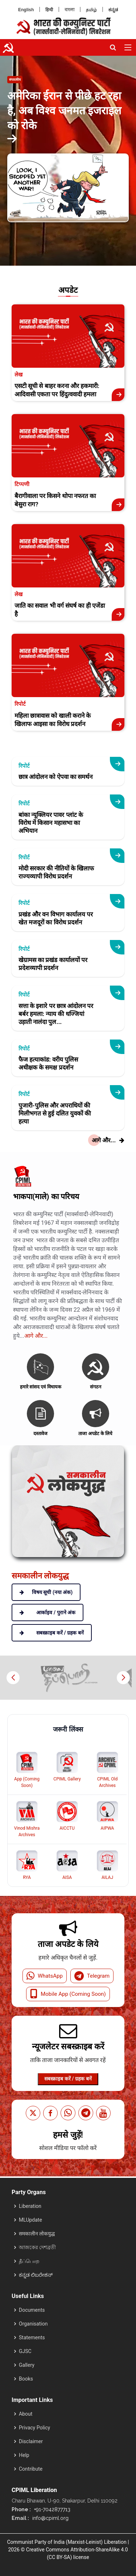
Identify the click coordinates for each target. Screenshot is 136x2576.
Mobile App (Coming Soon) (68, 1994)
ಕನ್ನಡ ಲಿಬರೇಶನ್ (36, 2274)
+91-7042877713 (51, 2509)
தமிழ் (91, 9)
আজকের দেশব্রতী (37, 2247)
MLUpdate (30, 2219)
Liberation (30, 2206)
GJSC (25, 2351)
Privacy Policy (34, 2427)
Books (26, 2378)
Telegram (92, 1976)
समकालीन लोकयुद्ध (37, 2233)
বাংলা (69, 9)
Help (24, 2455)
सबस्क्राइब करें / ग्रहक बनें (67, 2079)
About (25, 2413)
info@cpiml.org (50, 2518)
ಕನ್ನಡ (113, 9)
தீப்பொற (29, 2261)
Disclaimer (31, 2441)
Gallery (26, 2365)
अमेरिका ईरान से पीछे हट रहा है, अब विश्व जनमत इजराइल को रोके (64, 110)
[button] (123, 1678)
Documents (32, 2310)
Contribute (30, 2468)
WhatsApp (44, 1976)
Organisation (33, 2323)
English (26, 9)
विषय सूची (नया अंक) (46, 1592)
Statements (32, 2337)
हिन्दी (49, 9)
